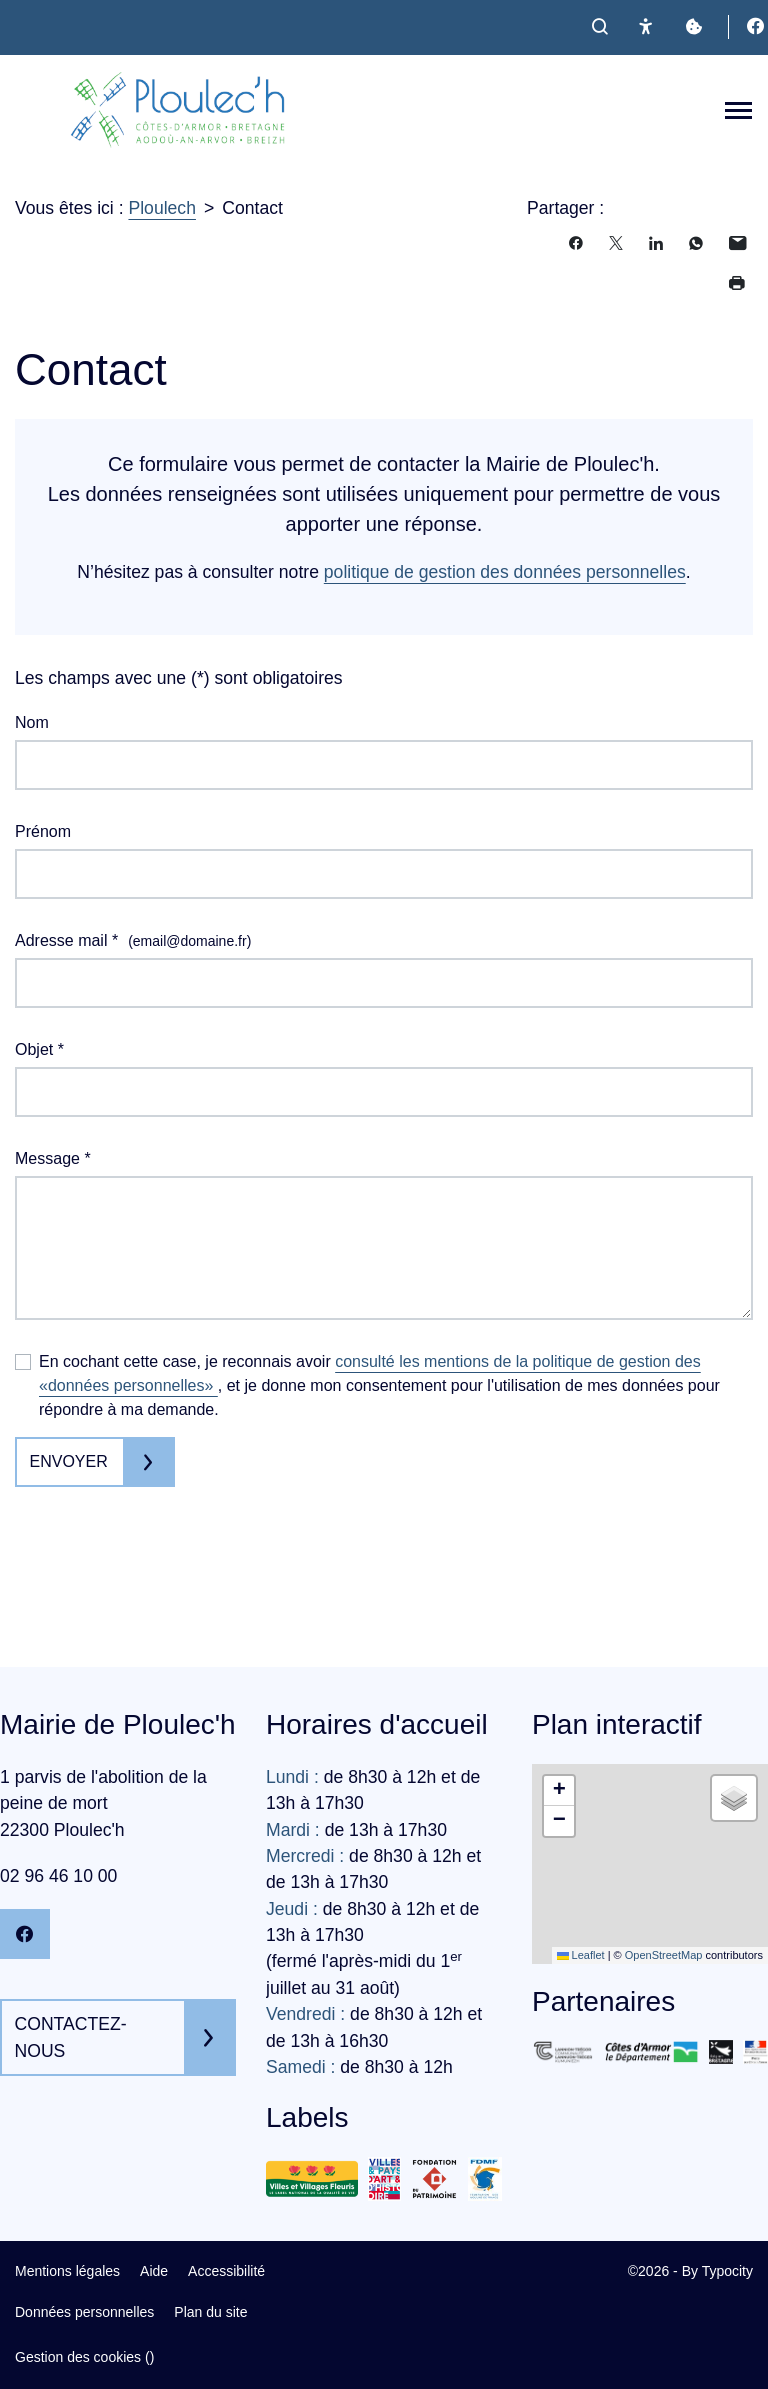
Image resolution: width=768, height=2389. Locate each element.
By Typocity (717, 2271)
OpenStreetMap (664, 1955)
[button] (559, 1791)
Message (53, 1158)
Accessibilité (226, 2271)
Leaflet (581, 1955)
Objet (39, 1049)
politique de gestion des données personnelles (505, 572)
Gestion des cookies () (84, 2357)
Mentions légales (67, 2271)
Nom (32, 722)
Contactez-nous (71, 2037)
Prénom (43, 831)
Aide (154, 2271)
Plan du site (210, 2312)
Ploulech (162, 208)
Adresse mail (133, 941)
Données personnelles (84, 2312)
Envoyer (69, 1461)
